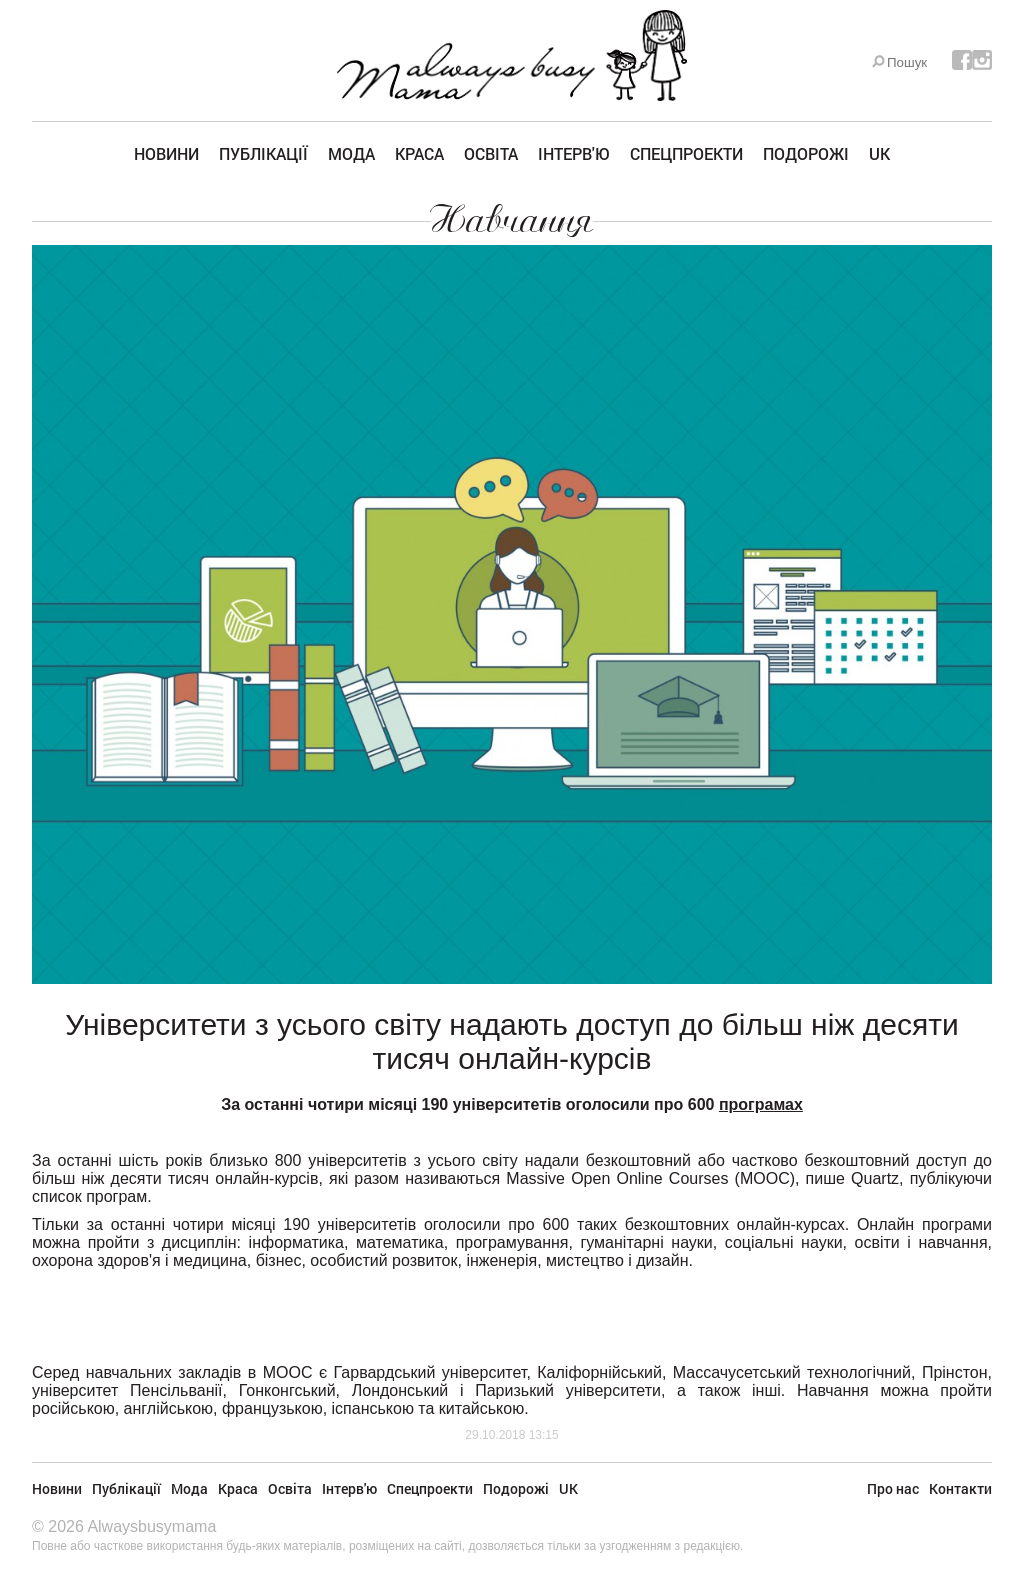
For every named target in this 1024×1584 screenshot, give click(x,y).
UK (879, 153)
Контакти (960, 1488)
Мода (351, 153)
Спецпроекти (686, 153)
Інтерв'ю (574, 153)
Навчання (512, 220)
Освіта (491, 153)
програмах (761, 1104)
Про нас (893, 1488)
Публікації (263, 153)
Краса (419, 153)
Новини (166, 153)
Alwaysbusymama (151, 1526)
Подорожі (806, 153)
